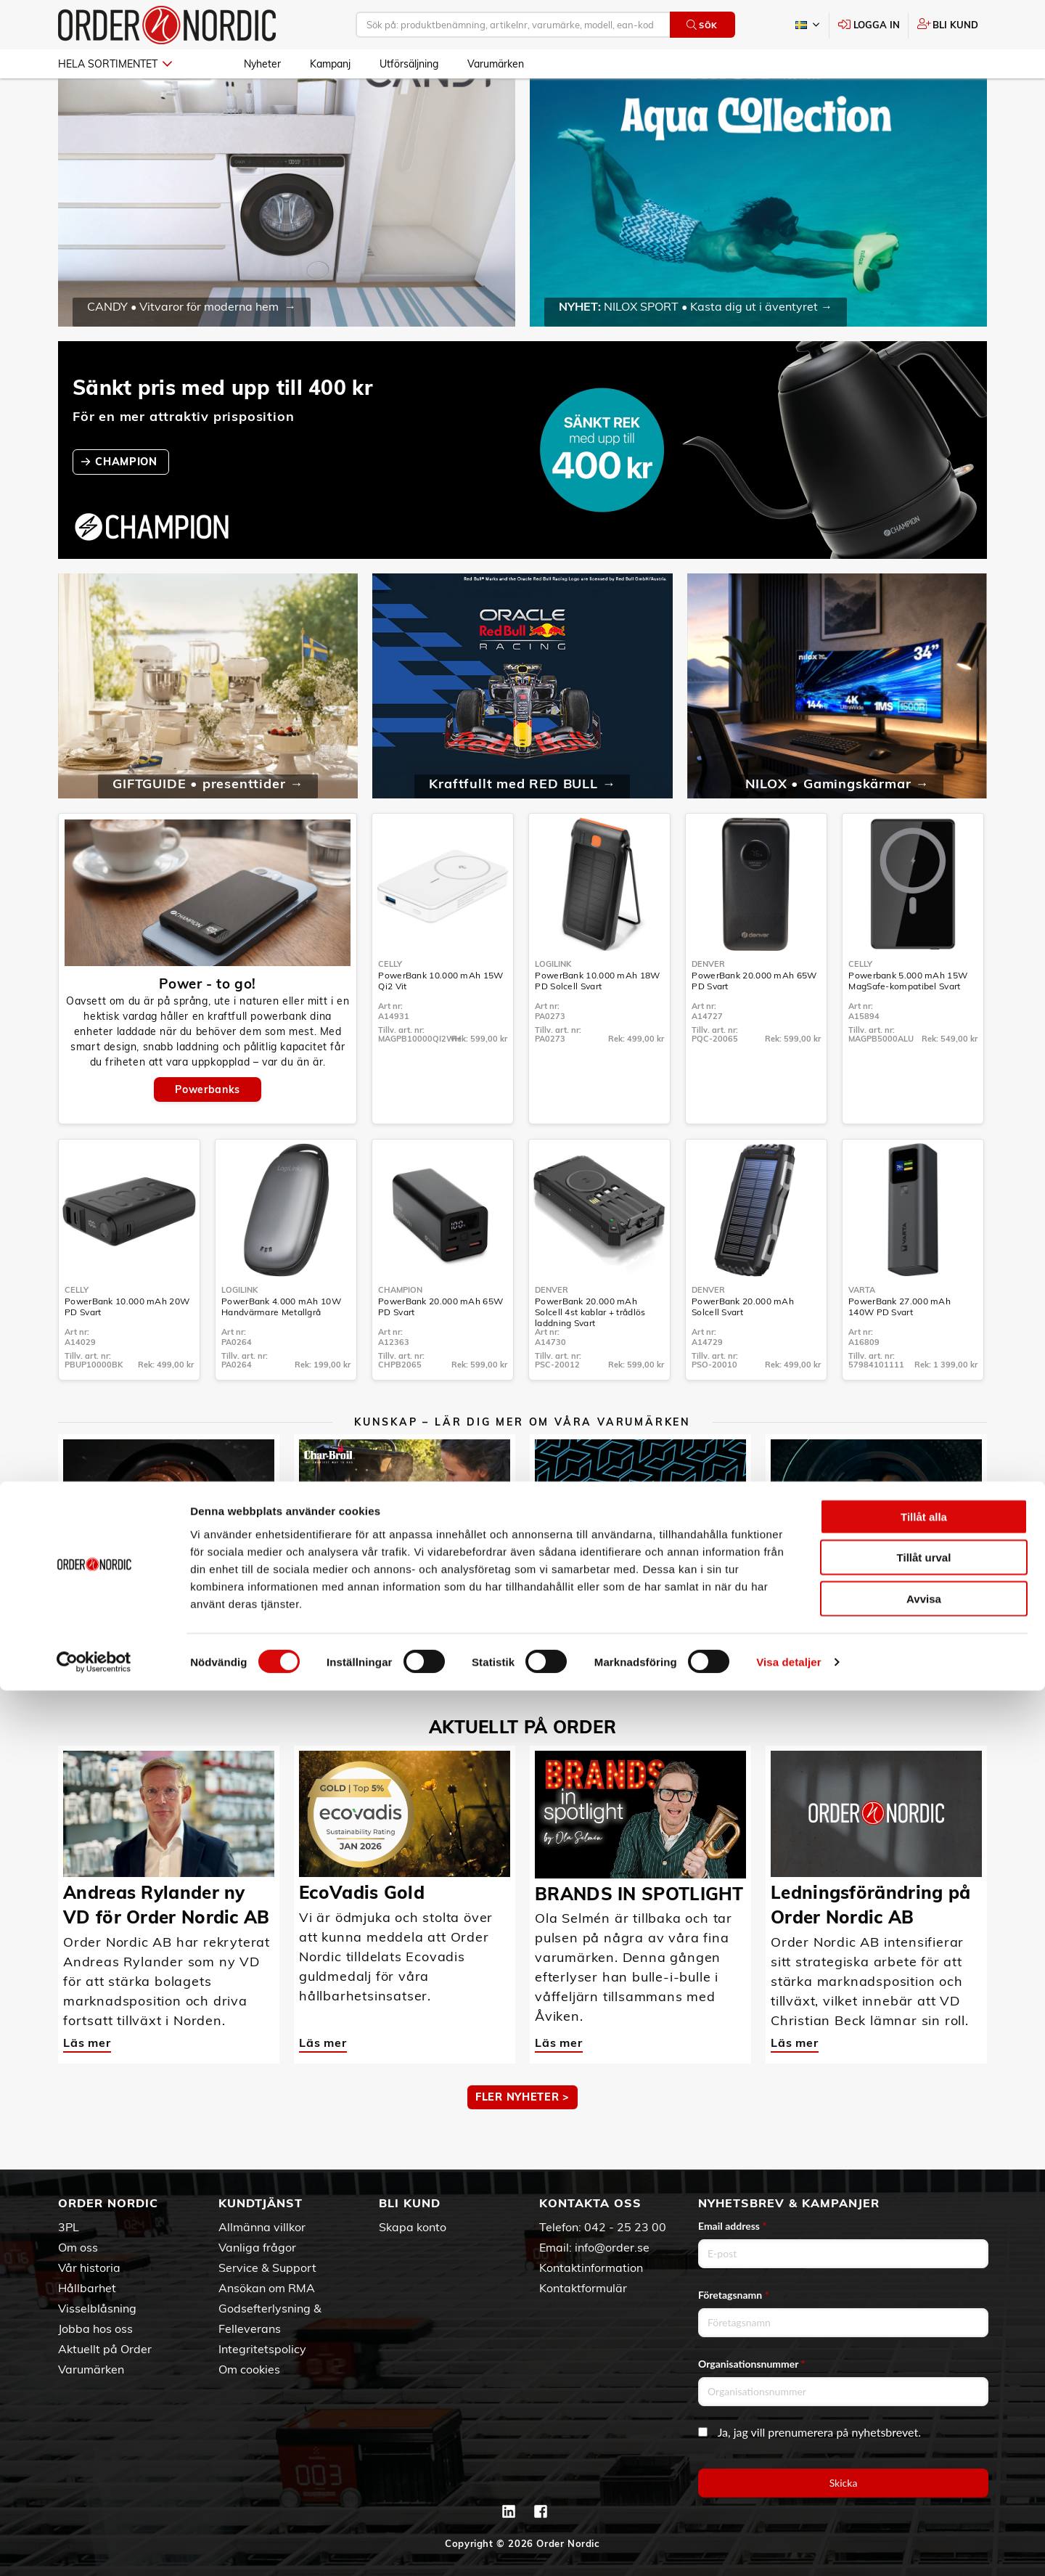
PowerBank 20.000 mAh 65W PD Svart (754, 1023)
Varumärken (495, 63)
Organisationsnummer (752, 2364)
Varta (861, 1332)
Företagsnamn (733, 2295)
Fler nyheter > (522, 2139)
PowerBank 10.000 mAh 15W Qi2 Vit (440, 1023)
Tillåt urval (924, 2443)
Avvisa (923, 2483)
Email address (732, 2226)
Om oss (78, 2247)
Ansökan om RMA (266, 2288)
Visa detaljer (788, 2547)
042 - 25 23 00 (625, 2227)
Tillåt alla (924, 2401)
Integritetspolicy (262, 2349)
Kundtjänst (260, 2203)
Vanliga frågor (257, 2247)
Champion (400, 1332)
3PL (68, 2227)
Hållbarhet (87, 2288)
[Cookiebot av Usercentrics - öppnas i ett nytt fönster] (93, 2548)
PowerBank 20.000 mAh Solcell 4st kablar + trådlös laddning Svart (590, 1354)
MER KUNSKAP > (522, 1713)
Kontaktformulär (583, 2288)
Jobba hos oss (95, 2328)
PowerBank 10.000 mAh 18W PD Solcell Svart (597, 1023)
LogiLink (553, 1006)
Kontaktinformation (591, 2267)
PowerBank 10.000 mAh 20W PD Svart (127, 1348)
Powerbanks (207, 1131)
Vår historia (89, 2267)
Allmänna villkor (262, 2227)
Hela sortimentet (115, 63)
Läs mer (87, 1658)
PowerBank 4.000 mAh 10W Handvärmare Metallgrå (281, 1348)
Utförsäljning (409, 63)
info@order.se (612, 2247)
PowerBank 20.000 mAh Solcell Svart (743, 1348)
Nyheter (262, 63)
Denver (708, 1006)
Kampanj (330, 63)
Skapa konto (412, 2227)
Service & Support (267, 2267)
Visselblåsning (97, 2308)
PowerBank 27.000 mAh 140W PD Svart (899, 1348)
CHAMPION (127, 503)
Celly (390, 1006)
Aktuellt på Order (105, 2349)
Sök (702, 25)
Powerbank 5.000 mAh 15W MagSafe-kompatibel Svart (907, 1023)
